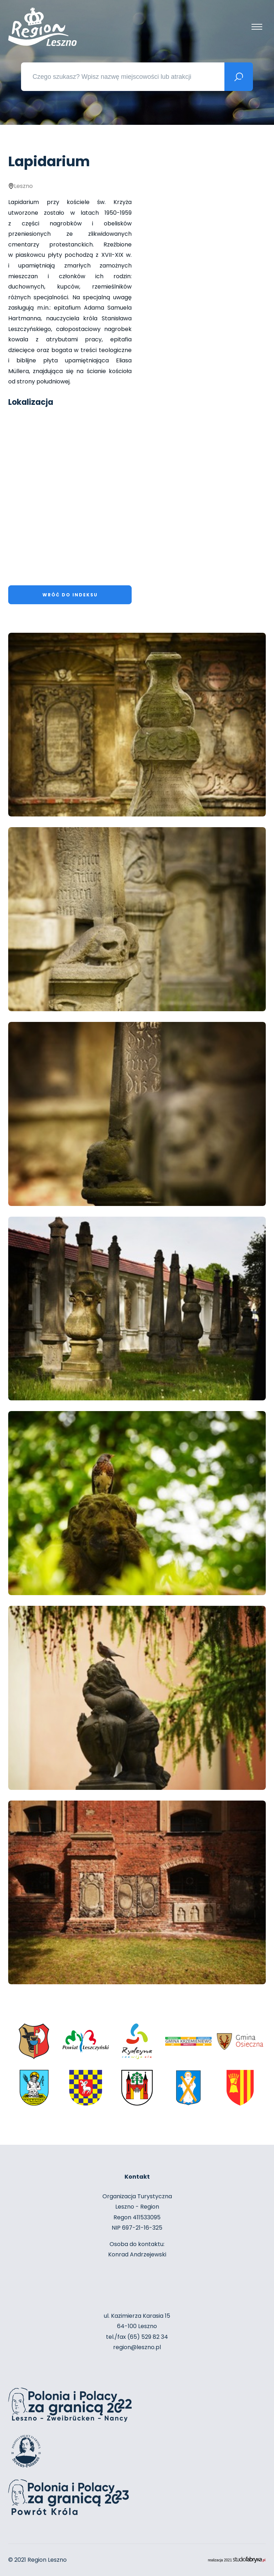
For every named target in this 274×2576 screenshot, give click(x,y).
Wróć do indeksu (70, 595)
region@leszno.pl (137, 2347)
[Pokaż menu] (257, 26)
